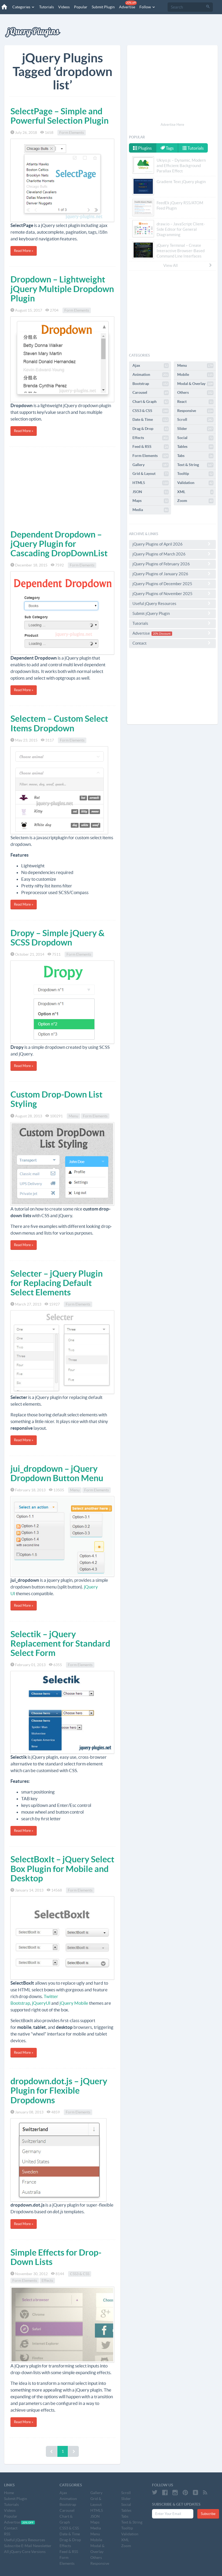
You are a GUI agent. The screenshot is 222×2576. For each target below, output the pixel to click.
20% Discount (162, 633)
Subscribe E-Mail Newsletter (27, 2546)
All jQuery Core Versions (25, 2551)
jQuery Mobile (74, 2003)
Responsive (195, 410)
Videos (64, 7)
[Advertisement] (62, 486)
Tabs (195, 455)
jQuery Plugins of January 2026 (172, 573)
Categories (23, 7)
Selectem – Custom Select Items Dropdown (59, 723)
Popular (80, 7)
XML (195, 492)
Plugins (142, 148)
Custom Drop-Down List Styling (56, 1099)
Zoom (195, 500)
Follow (147, 7)
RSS (7, 2534)
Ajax (150, 365)
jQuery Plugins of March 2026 (172, 553)
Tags (167, 148)
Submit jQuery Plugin (172, 613)
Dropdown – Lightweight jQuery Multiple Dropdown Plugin (62, 288)
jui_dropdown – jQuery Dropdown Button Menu (56, 1473)
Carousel (150, 392)
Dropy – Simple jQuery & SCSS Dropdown (57, 937)
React (195, 401)
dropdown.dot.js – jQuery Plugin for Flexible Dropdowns (58, 2090)
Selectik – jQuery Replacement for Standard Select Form (60, 1643)
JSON (150, 492)
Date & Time (150, 419)
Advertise (128, 5)
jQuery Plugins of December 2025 (172, 583)
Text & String (195, 465)
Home (9, 2493)
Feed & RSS (150, 446)
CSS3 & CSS (79, 2274)
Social (195, 438)
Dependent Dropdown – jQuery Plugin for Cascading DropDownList (59, 543)
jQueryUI (41, 2003)
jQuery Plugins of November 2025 (172, 593)
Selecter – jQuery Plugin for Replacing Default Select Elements (56, 1283)
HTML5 (150, 483)
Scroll (195, 419)
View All (188, 265)
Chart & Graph (150, 401)
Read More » (23, 251)
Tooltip (195, 473)
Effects (47, 2280)
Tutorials (46, 7)
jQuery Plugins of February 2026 (172, 563)
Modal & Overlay (195, 383)
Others (195, 392)
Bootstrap (150, 383)
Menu (73, 1116)
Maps (150, 500)
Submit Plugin (103, 7)
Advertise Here (172, 125)
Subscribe (208, 2514)
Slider (195, 428)
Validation (195, 483)
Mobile (195, 374)
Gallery (150, 465)
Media (150, 510)
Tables (195, 446)
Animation (150, 374)
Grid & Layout (150, 473)
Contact (172, 643)
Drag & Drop (150, 428)
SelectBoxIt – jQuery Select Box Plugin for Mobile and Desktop (62, 1868)
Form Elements (71, 132)
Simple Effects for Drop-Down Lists (55, 2257)
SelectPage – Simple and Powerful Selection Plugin (59, 115)
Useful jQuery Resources (172, 603)
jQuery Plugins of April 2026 (172, 544)
